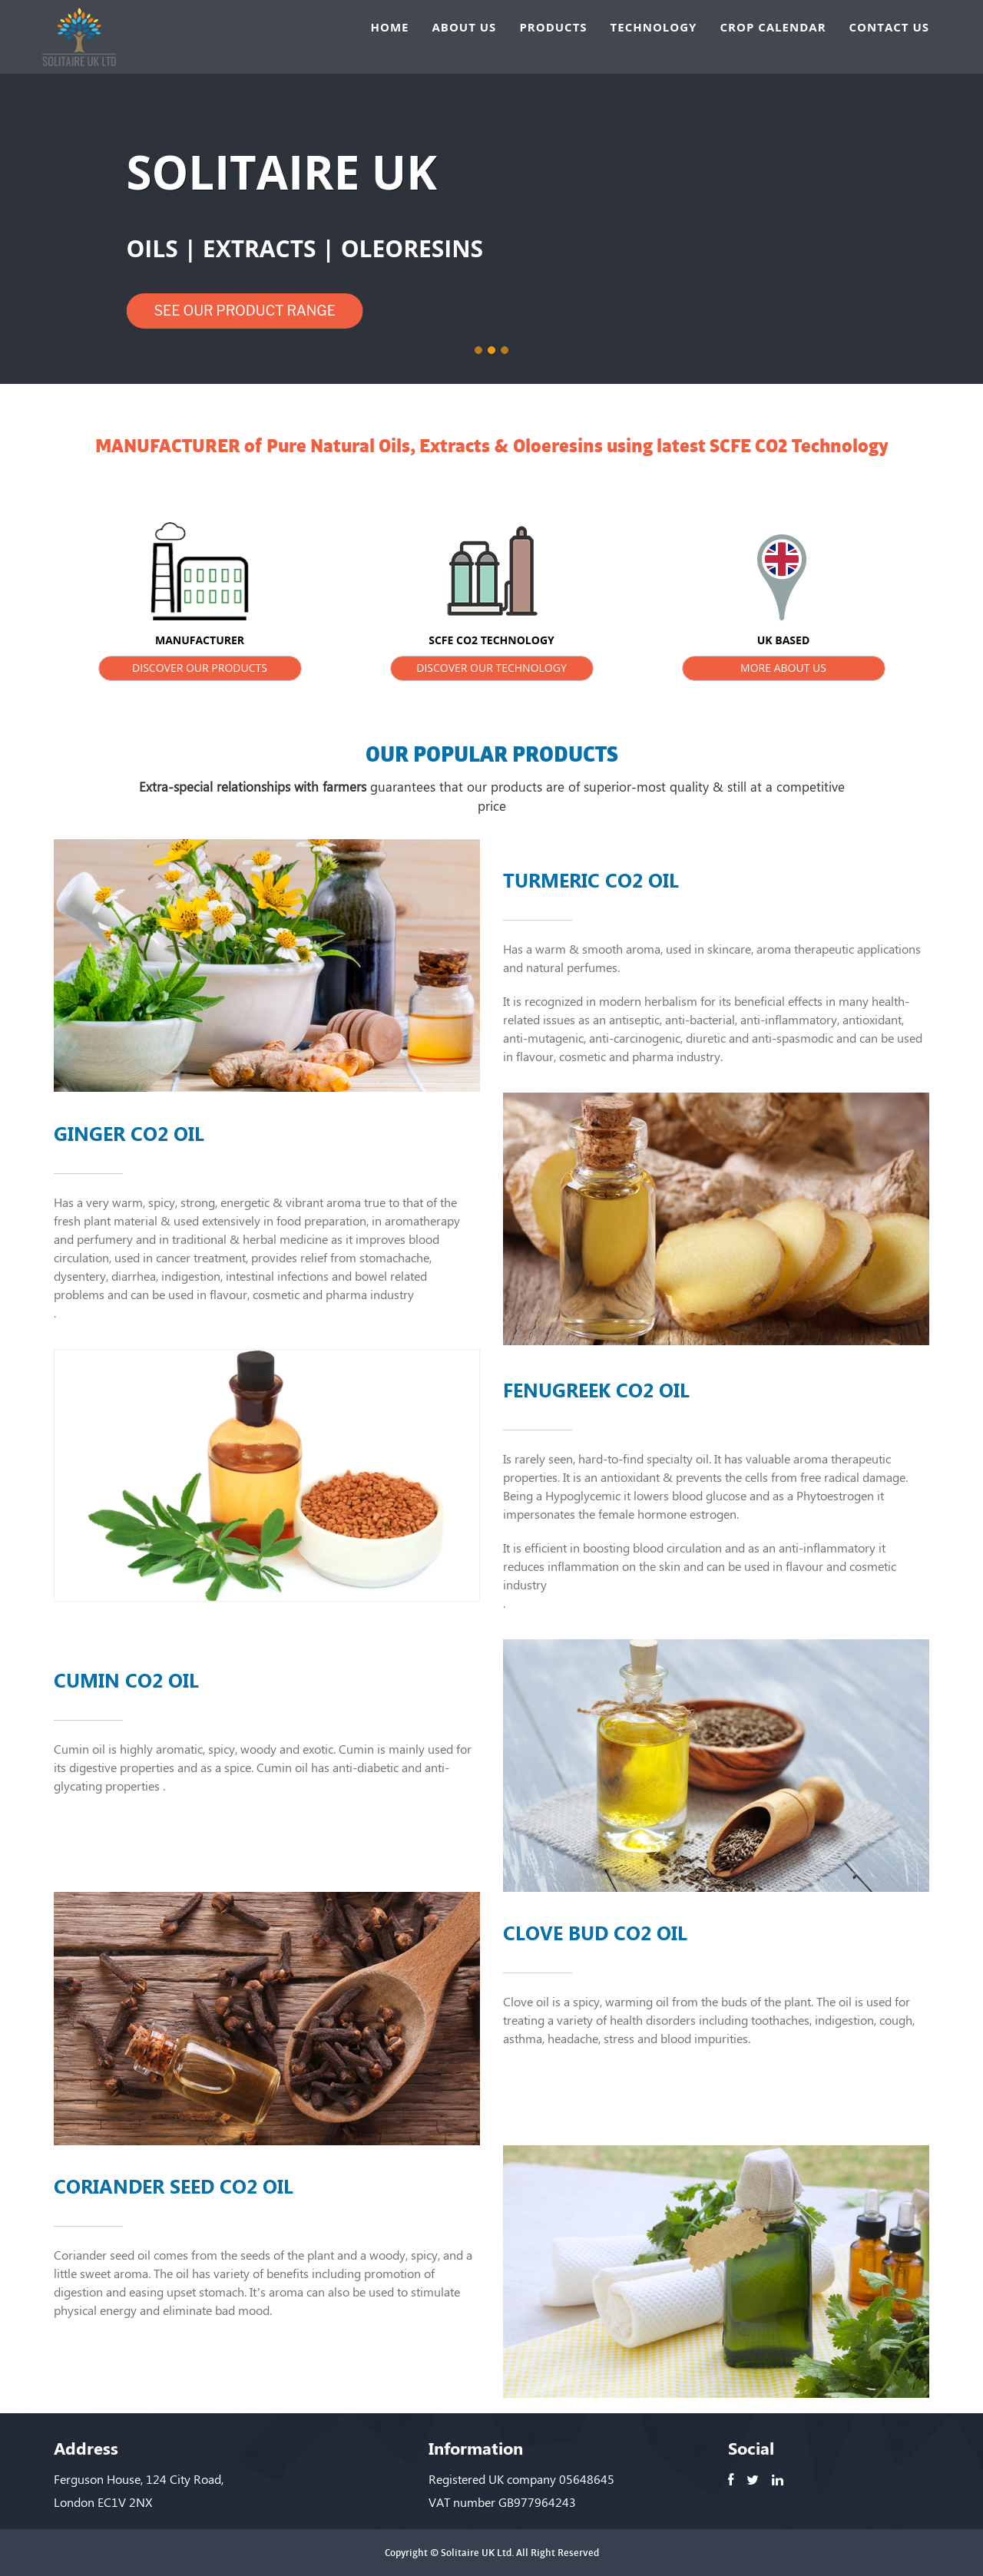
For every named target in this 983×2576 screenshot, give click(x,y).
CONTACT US (889, 27)
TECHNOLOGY (654, 27)
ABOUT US (464, 27)
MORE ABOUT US (783, 667)
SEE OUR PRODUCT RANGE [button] (245, 311)
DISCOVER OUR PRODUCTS (199, 667)
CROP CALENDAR (773, 27)
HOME (390, 27)
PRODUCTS (553, 27)
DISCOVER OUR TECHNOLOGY (491, 667)
